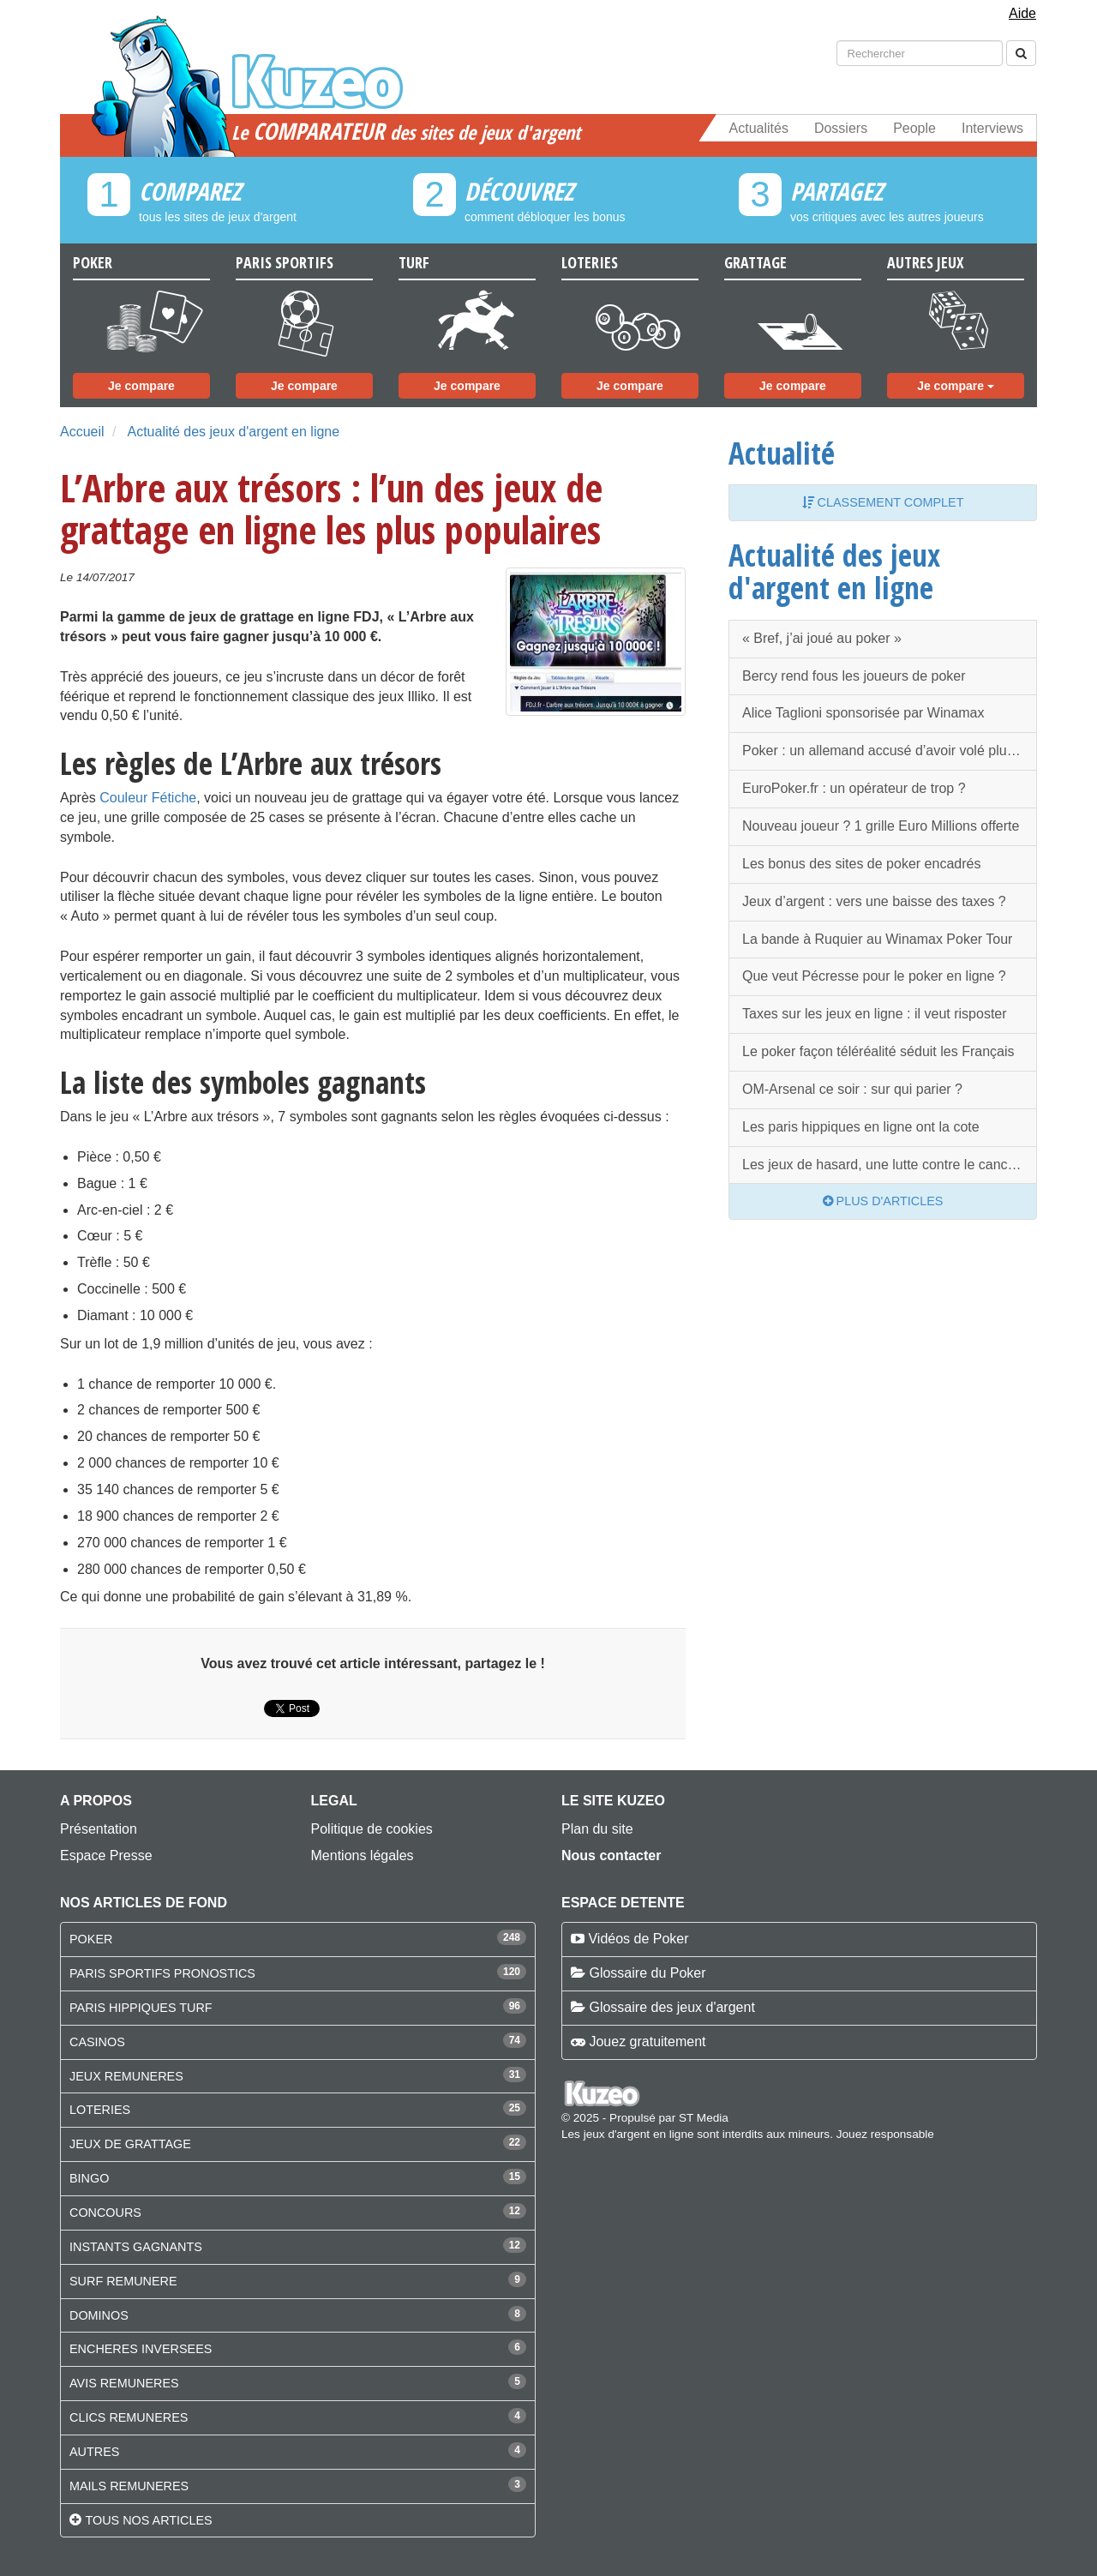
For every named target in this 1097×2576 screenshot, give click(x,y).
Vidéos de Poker (638, 1938)
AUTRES (94, 2452)
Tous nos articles (148, 2520)
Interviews (992, 128)
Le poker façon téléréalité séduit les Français (878, 1051)
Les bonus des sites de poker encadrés (861, 863)
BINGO (89, 2178)
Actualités (758, 128)
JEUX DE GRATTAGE (130, 2144)
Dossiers (840, 128)
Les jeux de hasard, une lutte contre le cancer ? (886, 1164)
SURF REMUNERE (123, 2281)
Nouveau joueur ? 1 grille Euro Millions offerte (880, 826)
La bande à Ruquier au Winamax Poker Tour (877, 939)
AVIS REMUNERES (124, 2383)
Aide (1022, 13)
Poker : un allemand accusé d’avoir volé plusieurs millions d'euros (889, 750)
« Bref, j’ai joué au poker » (822, 638)
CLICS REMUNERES (128, 2417)
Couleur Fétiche (147, 797)
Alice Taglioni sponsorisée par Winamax (863, 713)
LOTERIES (99, 2110)
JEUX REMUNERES (126, 2076)
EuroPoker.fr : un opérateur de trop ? (854, 788)
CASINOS (97, 2042)
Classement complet (883, 502)
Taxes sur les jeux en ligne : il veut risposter (874, 1013)
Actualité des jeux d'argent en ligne (233, 431)
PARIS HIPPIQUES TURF (141, 2008)
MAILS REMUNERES (129, 2486)
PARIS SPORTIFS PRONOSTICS (162, 1973)
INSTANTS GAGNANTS (135, 2247)
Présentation (98, 1829)
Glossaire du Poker (647, 1973)
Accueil (82, 431)
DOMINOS (99, 2315)
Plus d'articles (883, 1201)
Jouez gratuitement (647, 2041)
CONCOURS (105, 2212)
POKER (90, 1939)
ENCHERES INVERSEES (140, 2349)
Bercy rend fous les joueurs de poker (854, 676)
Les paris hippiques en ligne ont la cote (861, 1127)
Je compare (141, 386)
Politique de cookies (372, 1829)
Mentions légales (362, 1855)
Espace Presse (106, 1855)
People (914, 128)
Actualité (781, 452)
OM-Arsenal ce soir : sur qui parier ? (852, 1089)
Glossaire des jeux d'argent (671, 2007)
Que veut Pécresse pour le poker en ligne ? (874, 976)
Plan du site (597, 1829)
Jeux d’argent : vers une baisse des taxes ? (874, 901)
